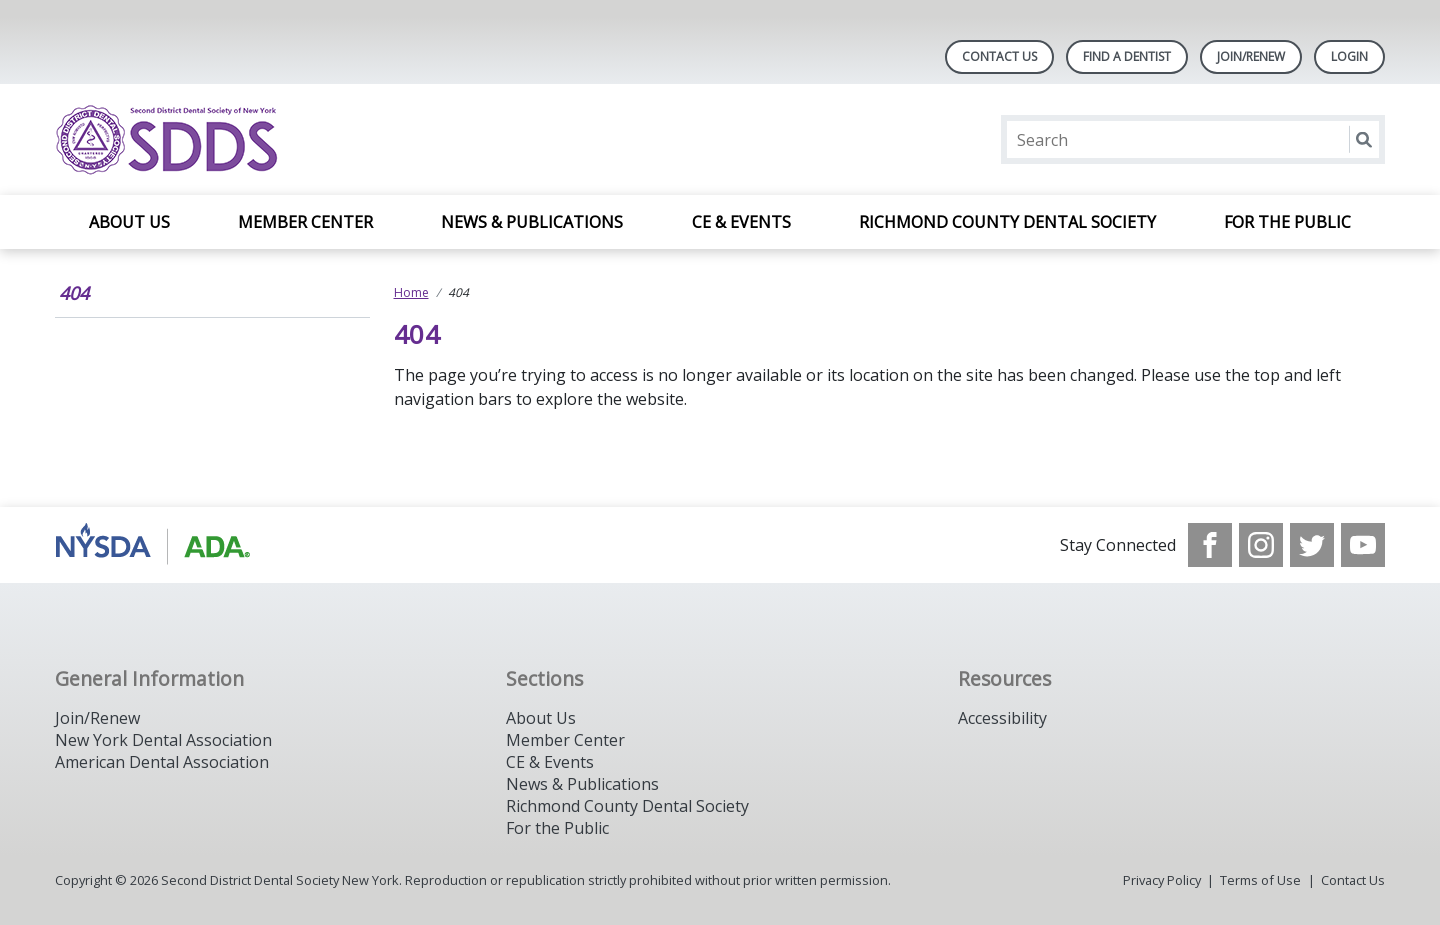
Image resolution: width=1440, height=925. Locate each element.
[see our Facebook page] (1210, 545)
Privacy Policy (1162, 880)
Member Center (305, 222)
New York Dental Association (163, 740)
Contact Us (999, 56)
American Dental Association (162, 762)
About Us (129, 222)
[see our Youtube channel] (1363, 545)
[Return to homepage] (313, 139)
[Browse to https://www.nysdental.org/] (156, 545)
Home (411, 292)
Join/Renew (1251, 56)
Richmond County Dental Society (1007, 222)
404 (74, 293)
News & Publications (532, 222)
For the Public (1287, 222)
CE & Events (741, 222)
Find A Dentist (1127, 56)
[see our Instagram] (1261, 545)
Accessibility (1002, 718)
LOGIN (1349, 56)
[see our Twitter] (1312, 545)
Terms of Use (1260, 880)
